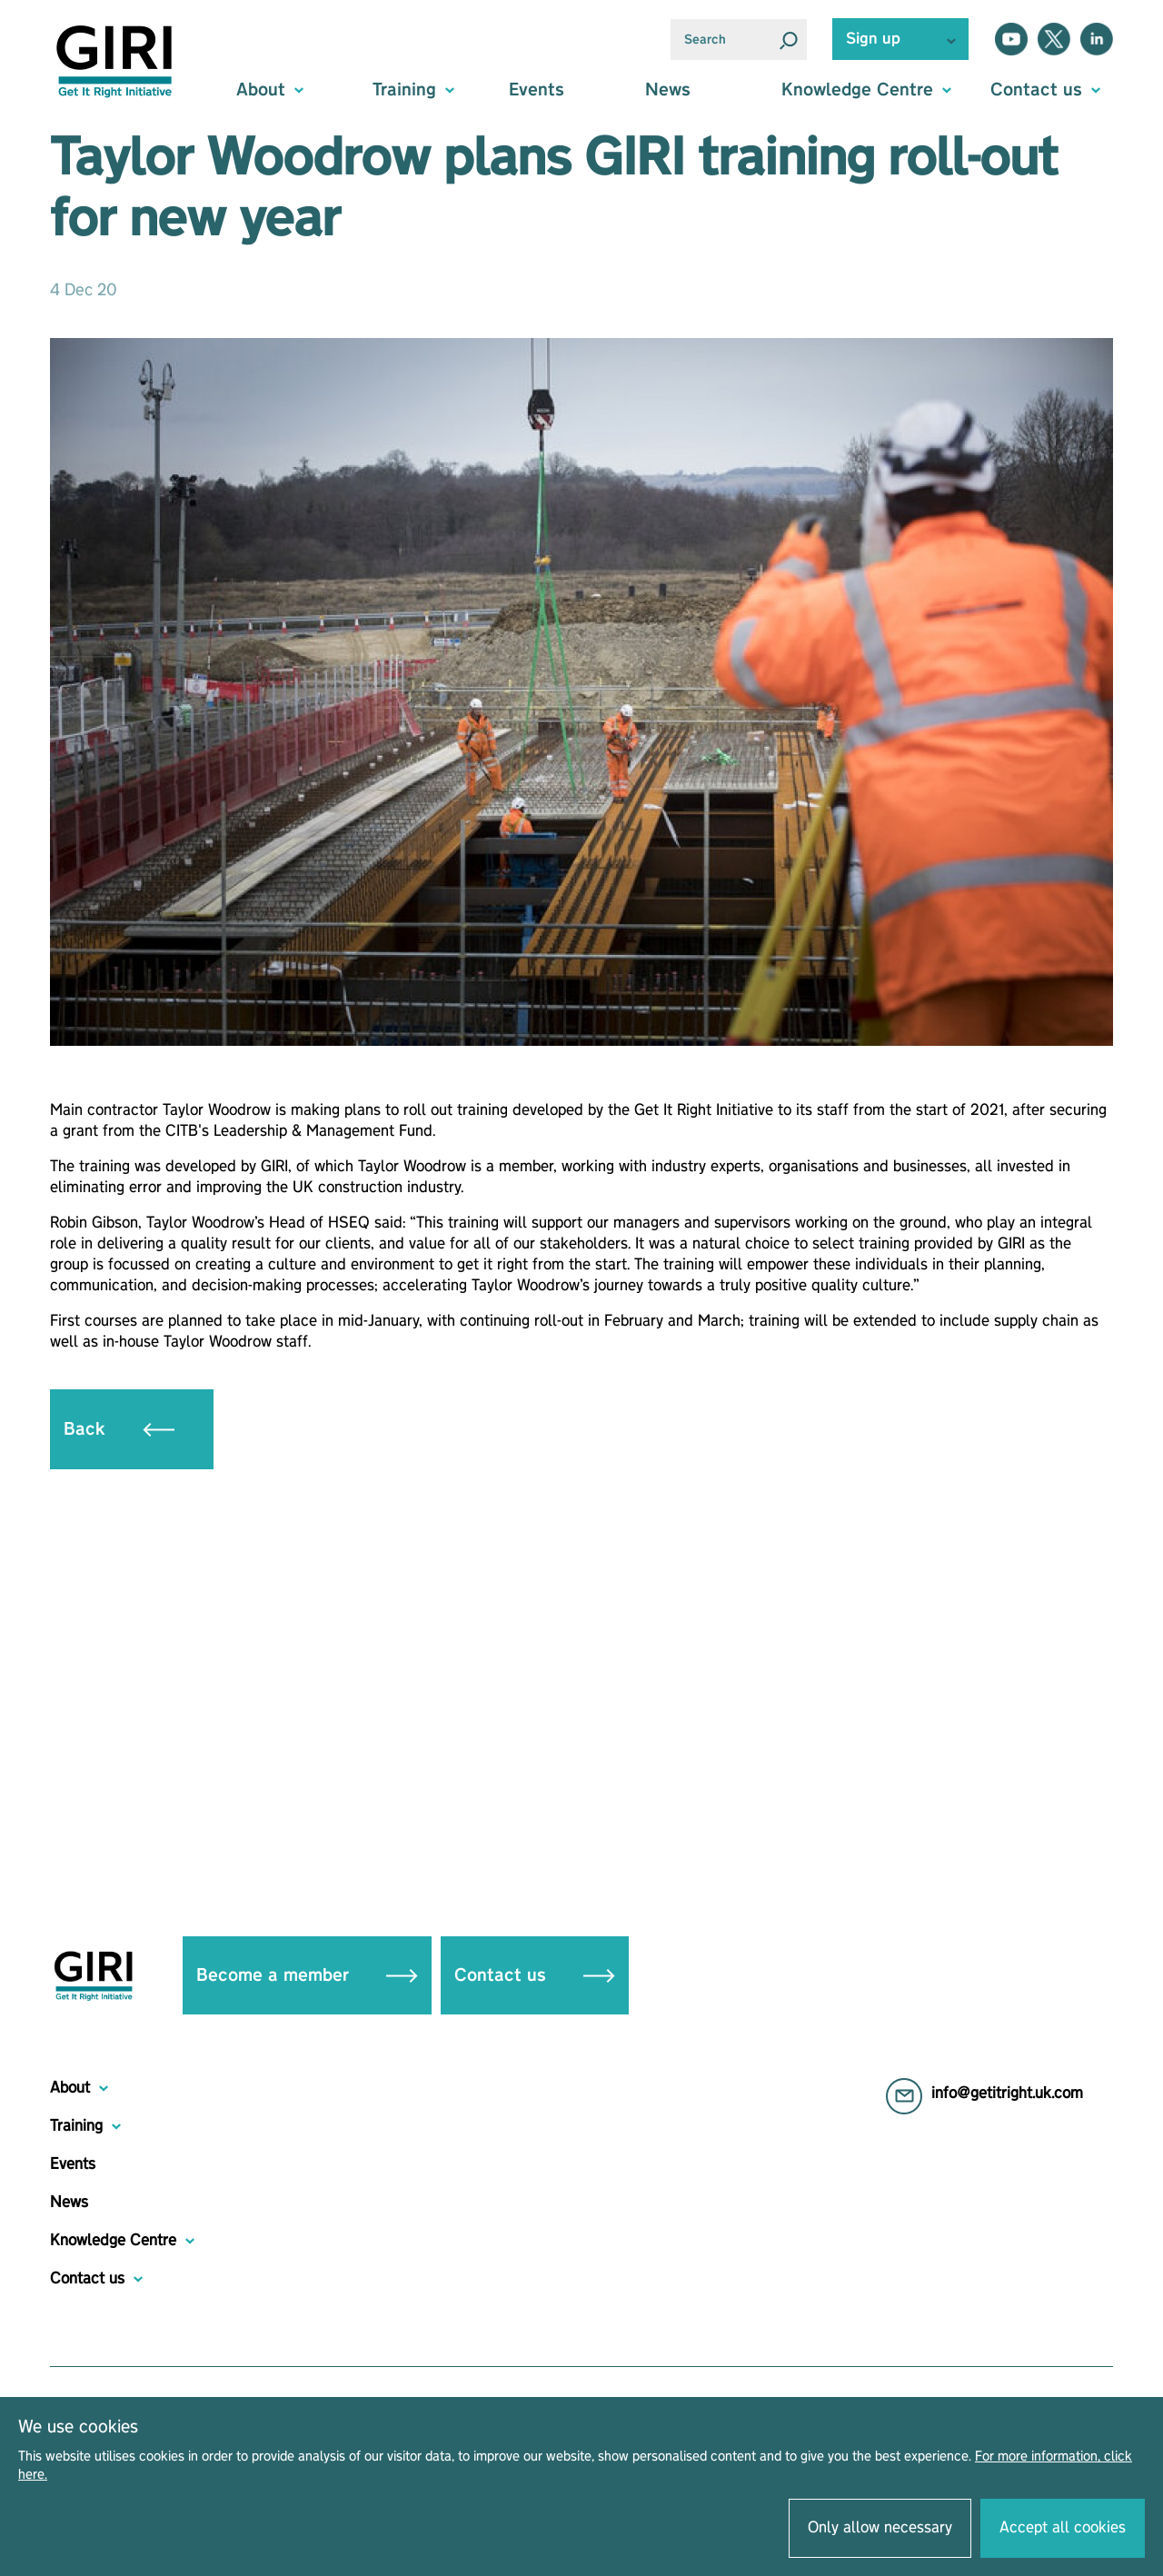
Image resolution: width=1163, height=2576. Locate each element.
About (70, 2088)
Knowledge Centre (113, 2240)
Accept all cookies (1062, 2528)
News (668, 90)
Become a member (307, 1975)
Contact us (534, 1975)
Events (536, 90)
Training (76, 2126)
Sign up (873, 39)
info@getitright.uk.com (1007, 2093)
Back (119, 1429)
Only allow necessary (880, 2528)
